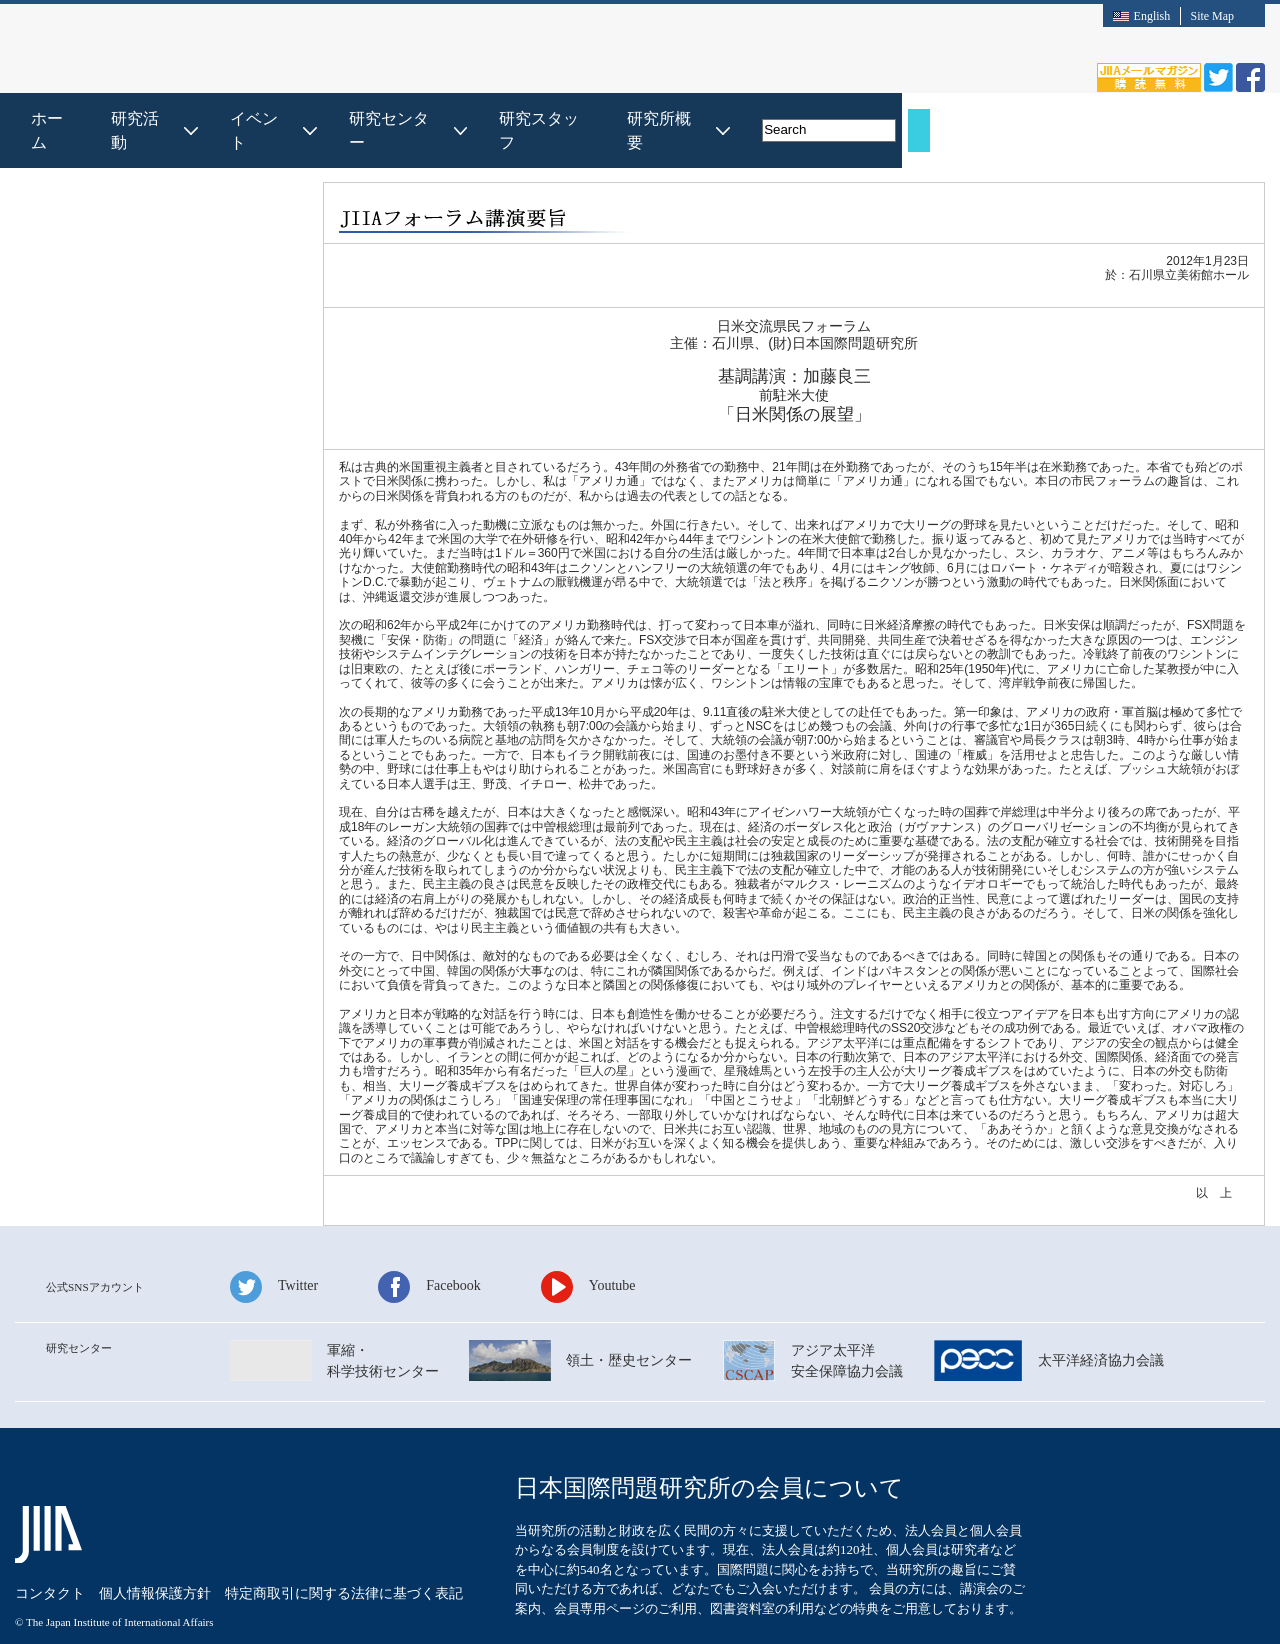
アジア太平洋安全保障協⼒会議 (847, 1337)
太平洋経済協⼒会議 (1101, 1336)
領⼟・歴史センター (629, 1336)
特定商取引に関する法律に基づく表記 (344, 1545)
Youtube (612, 1261)
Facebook (453, 1261)
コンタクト (50, 1545)
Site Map (1212, 16)
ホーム (389, 118)
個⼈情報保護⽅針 (155, 1545)
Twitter (298, 1261)
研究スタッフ (882, 118)
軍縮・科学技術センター (383, 1337)
